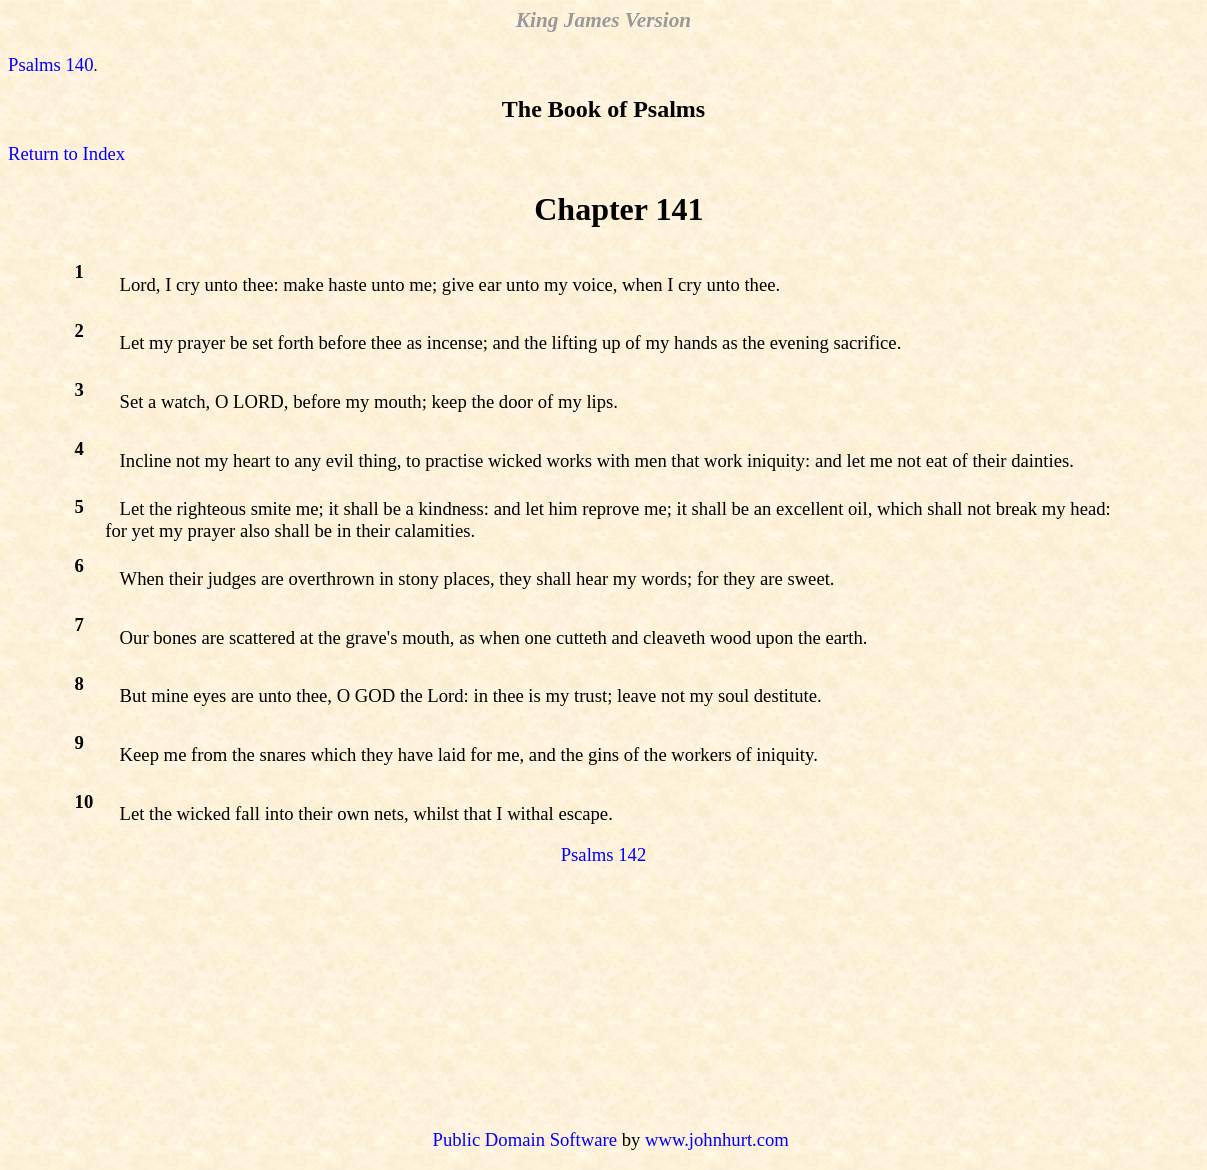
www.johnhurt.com (717, 1139)
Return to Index (66, 153)
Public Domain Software (525, 1139)
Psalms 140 (51, 64)
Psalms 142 (604, 854)
